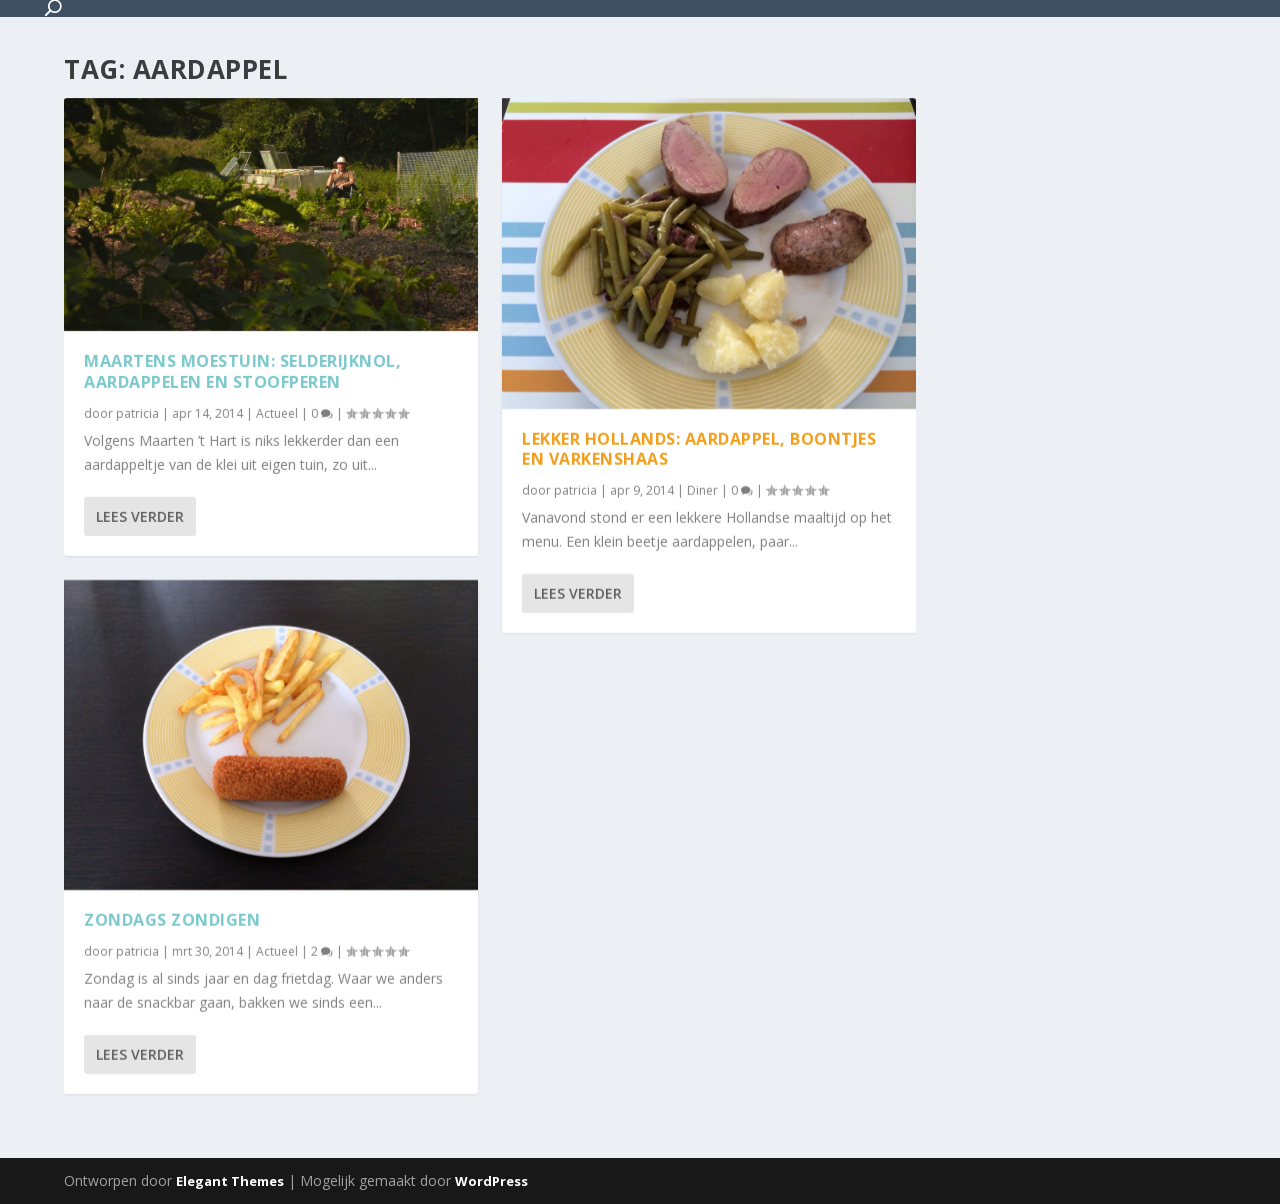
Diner (702, 490)
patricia (137, 412)
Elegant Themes (230, 1181)
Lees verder (140, 515)
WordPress (491, 1181)
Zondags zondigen (172, 920)
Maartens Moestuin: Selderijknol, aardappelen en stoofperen (242, 371)
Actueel (277, 412)
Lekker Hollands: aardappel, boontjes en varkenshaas (699, 448)
